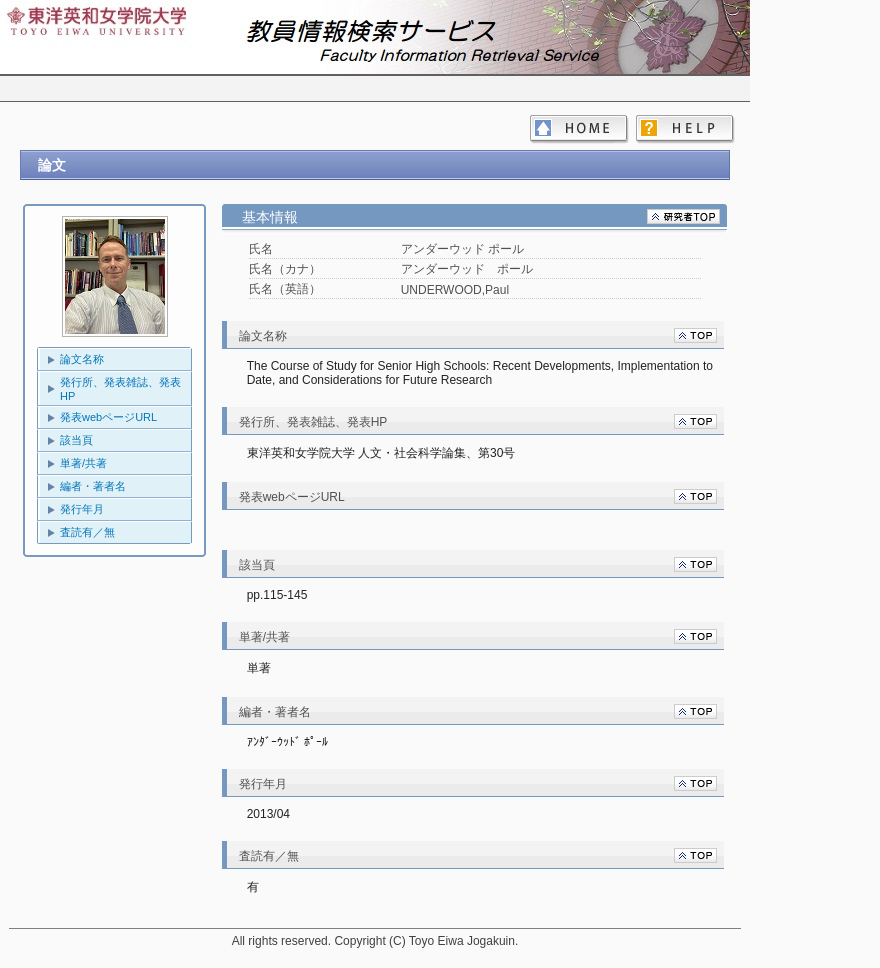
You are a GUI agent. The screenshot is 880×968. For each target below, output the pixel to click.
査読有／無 (87, 532)
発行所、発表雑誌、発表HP (120, 389)
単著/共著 (83, 463)
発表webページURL (108, 417)
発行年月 (82, 509)
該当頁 (76, 440)
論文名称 (82, 359)
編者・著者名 (93, 486)
